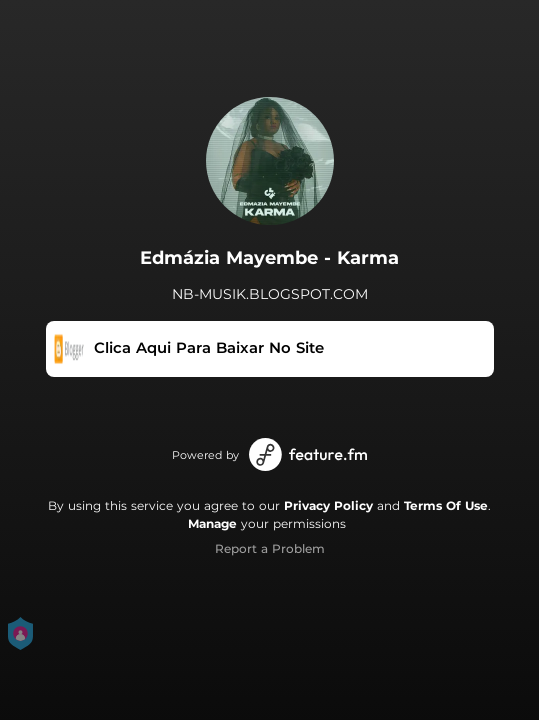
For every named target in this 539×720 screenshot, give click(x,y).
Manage (212, 523)
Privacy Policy (328, 505)
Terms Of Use (446, 505)
